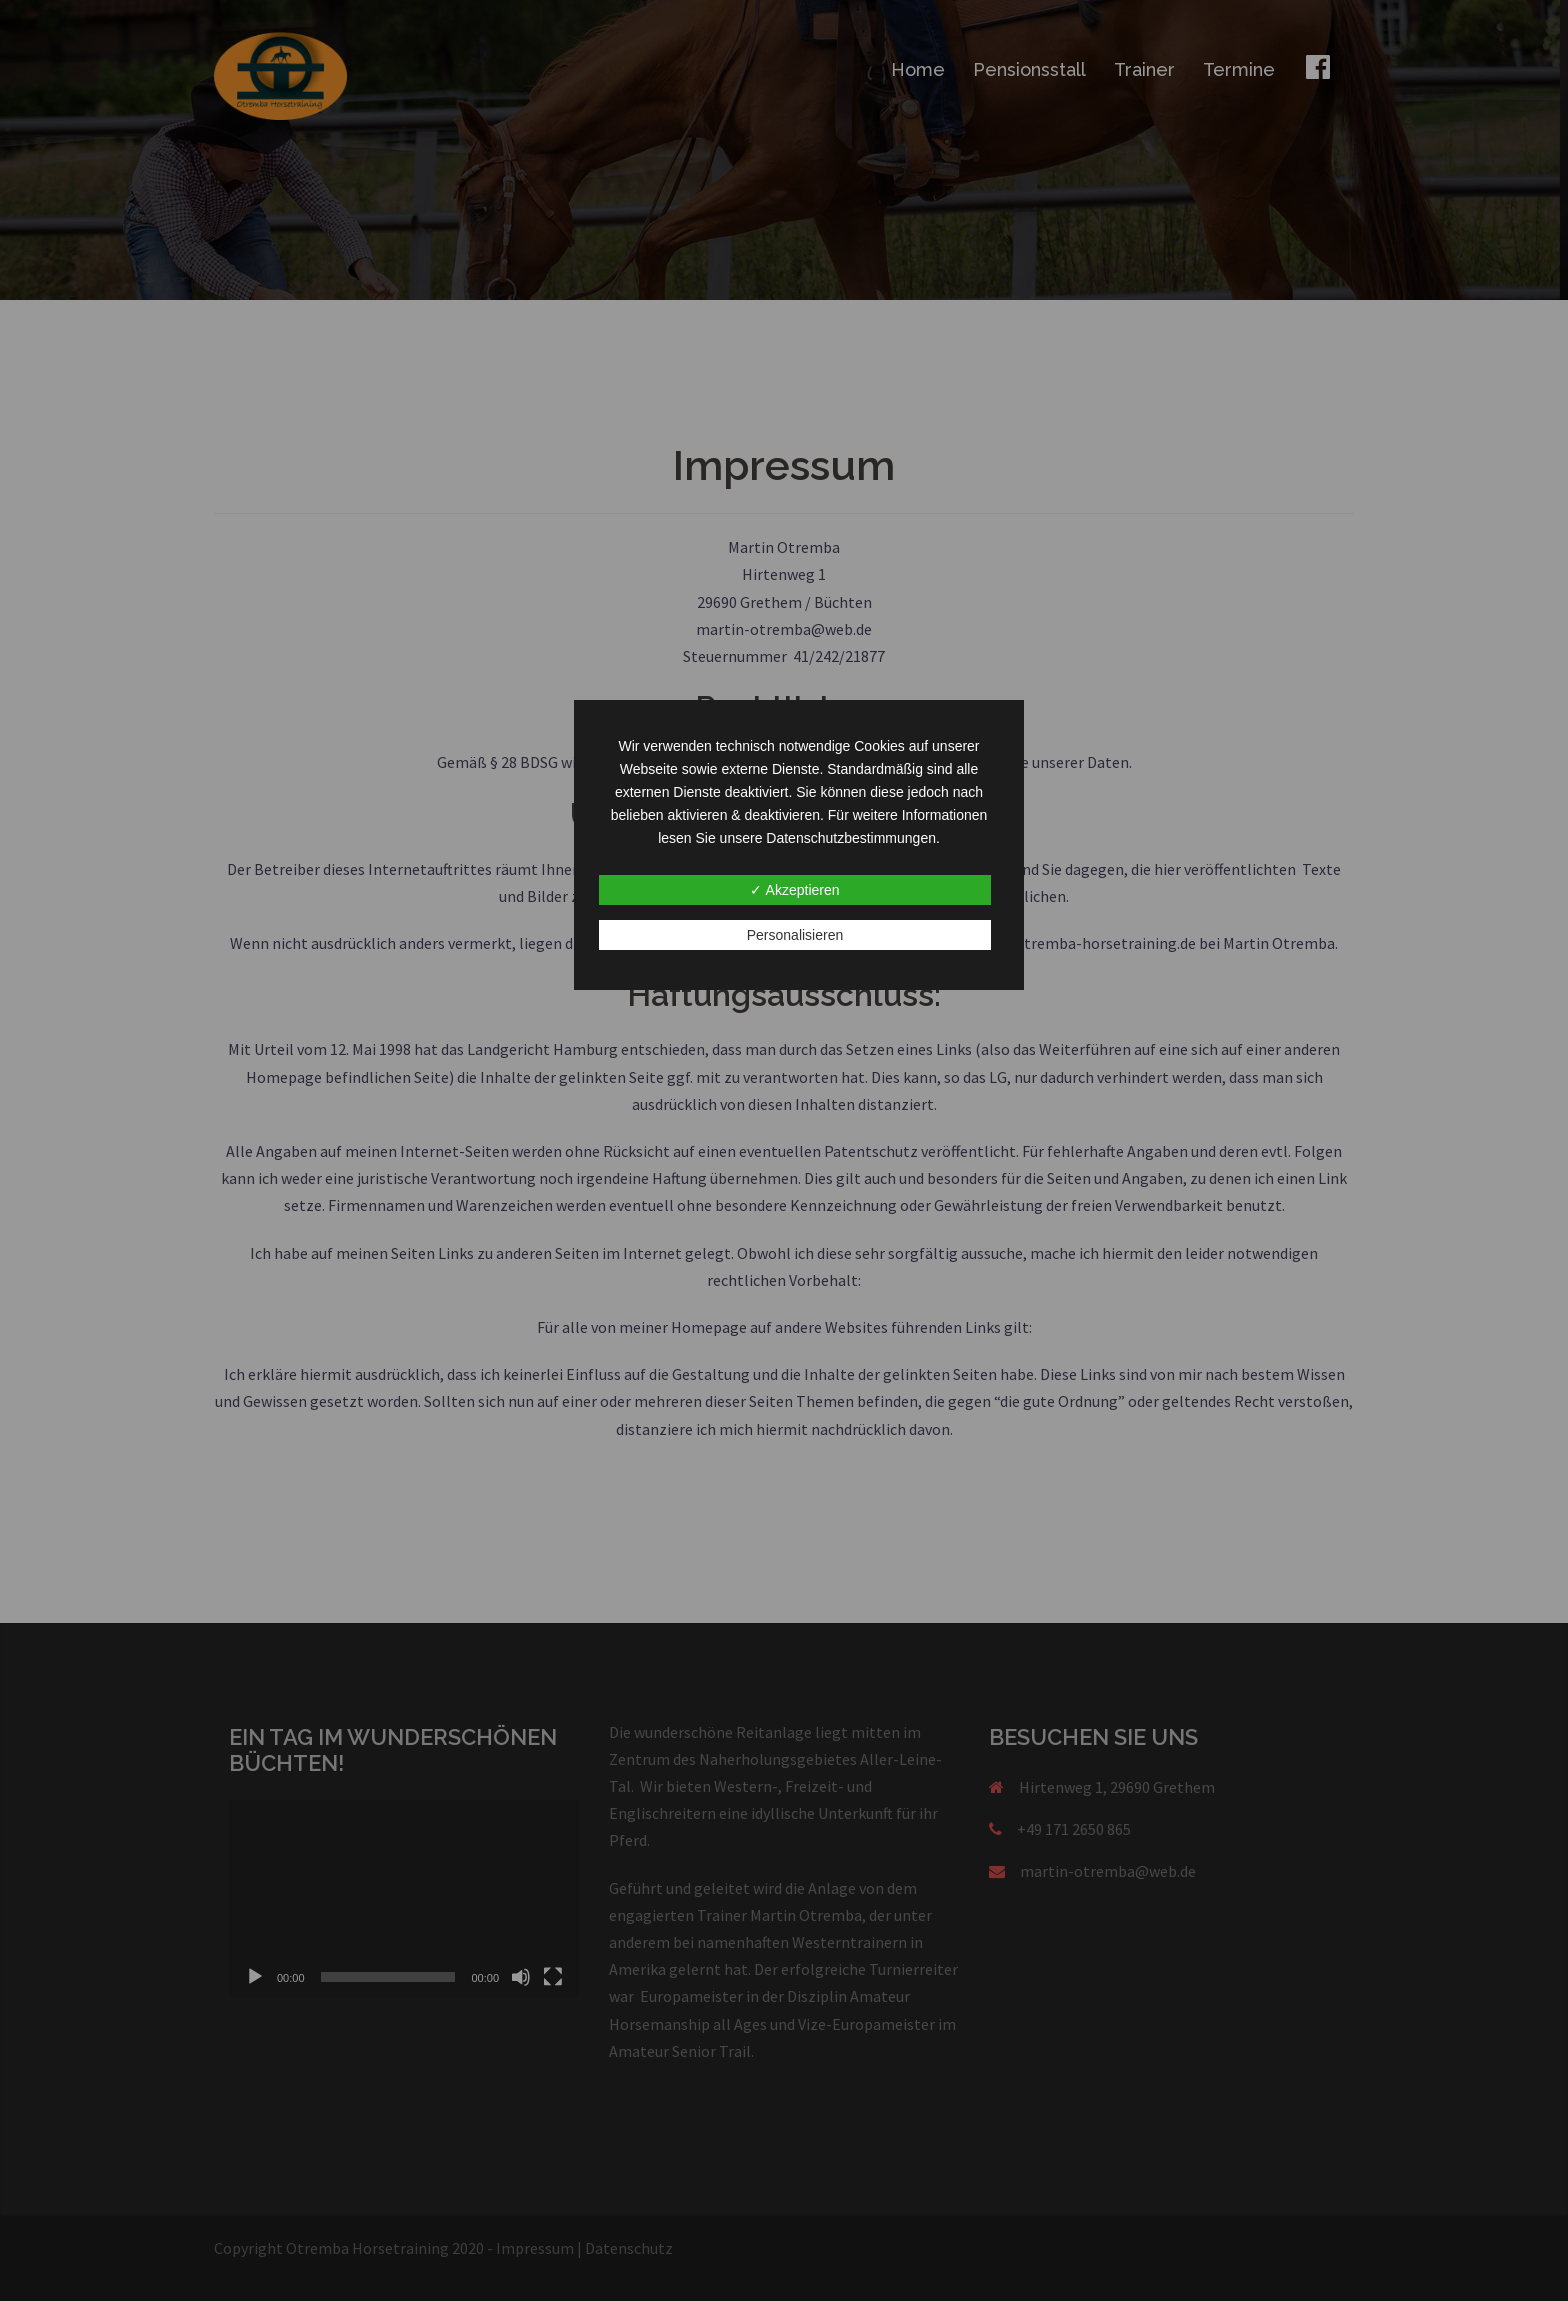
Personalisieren (795, 935)
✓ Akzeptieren (794, 890)
